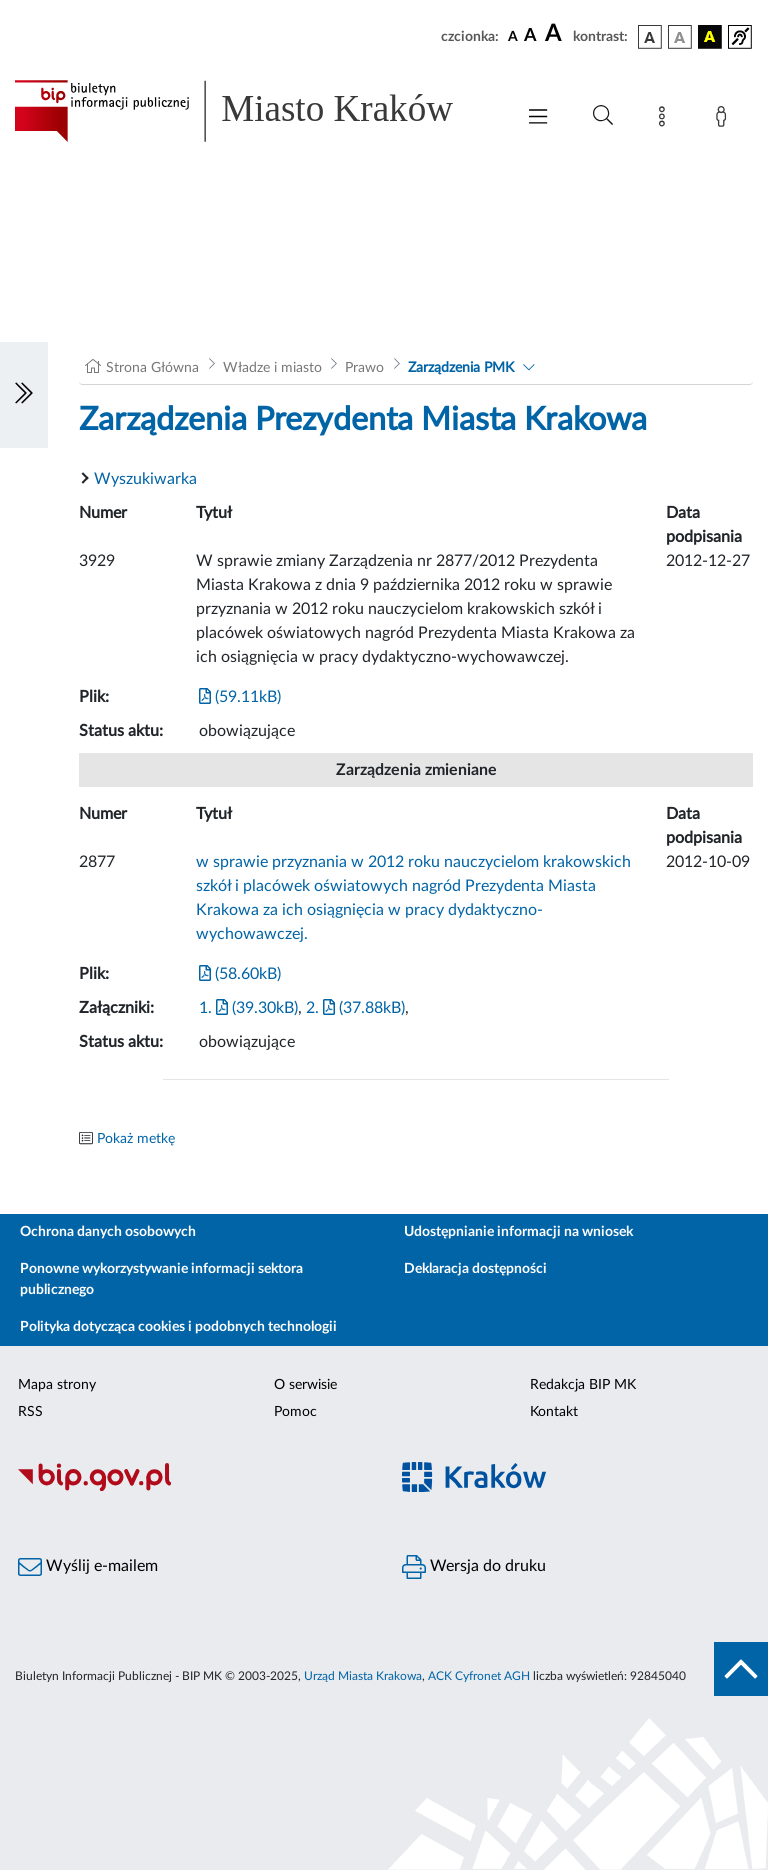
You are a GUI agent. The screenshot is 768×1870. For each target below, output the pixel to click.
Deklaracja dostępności (475, 1269)
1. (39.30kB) (248, 1008)
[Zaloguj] (725, 120)
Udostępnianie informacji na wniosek (518, 1232)
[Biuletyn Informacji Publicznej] (192, 1488)
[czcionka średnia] (530, 36)
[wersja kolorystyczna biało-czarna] (680, 37)
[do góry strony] (741, 1669)
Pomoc (295, 1412)
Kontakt (554, 1412)
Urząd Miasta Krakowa (363, 1676)
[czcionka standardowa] (513, 36)
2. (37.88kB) (355, 1008)
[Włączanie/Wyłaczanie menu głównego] (538, 118)
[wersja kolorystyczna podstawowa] (650, 37)
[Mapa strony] (666, 120)
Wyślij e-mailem (88, 1567)
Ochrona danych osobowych (108, 1232)
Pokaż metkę (136, 1139)
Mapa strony (57, 1385)
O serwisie (305, 1385)
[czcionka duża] (556, 34)
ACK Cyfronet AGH (479, 1676)
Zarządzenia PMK (461, 368)
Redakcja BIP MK (583, 1385)
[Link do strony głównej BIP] (254, 111)
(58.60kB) (240, 974)
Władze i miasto (272, 368)
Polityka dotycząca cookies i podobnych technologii (178, 1327)
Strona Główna (152, 368)
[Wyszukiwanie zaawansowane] (603, 116)
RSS (30, 1412)
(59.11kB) (240, 697)
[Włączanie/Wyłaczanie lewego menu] (24, 395)
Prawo (364, 368)
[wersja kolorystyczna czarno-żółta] (710, 37)
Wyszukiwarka (145, 479)
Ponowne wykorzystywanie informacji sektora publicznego (161, 1279)
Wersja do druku (474, 1567)
